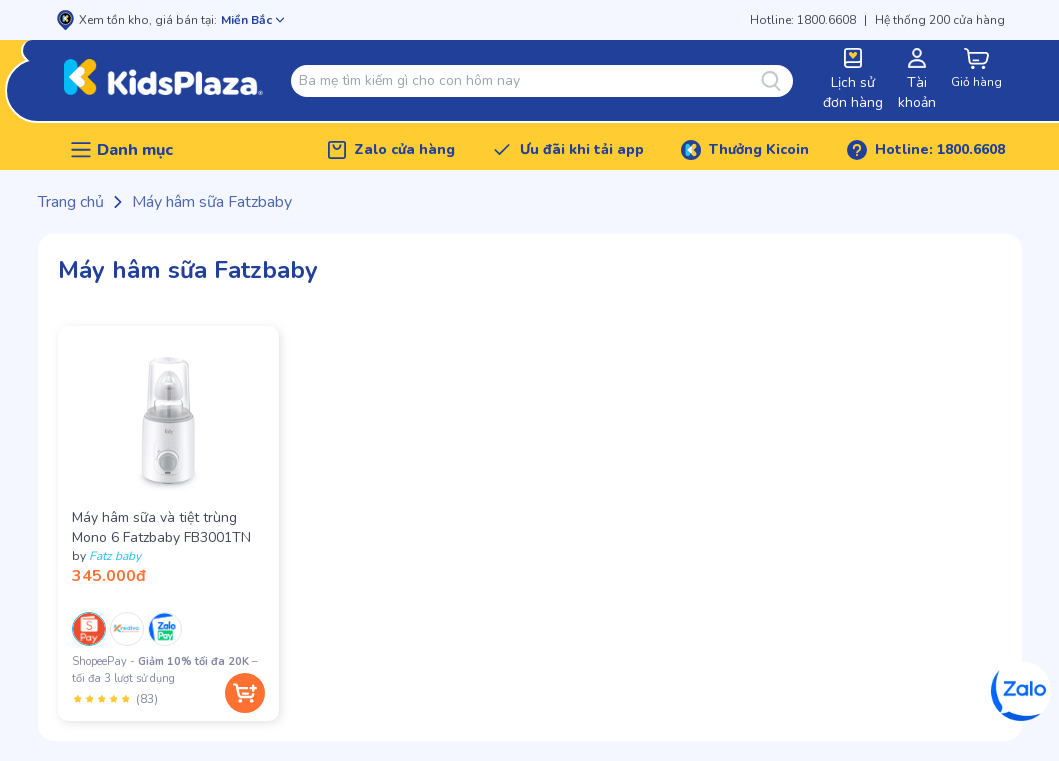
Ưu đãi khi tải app (582, 149)
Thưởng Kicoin (759, 149)
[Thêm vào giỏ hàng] (245, 693)
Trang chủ (71, 202)
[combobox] (529, 81)
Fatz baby (115, 556)
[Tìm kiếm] (777, 81)
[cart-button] (977, 69)
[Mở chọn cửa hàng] (252, 20)
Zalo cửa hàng (404, 149)
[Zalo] (1021, 691)
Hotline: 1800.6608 (803, 20)
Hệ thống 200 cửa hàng (940, 20)
